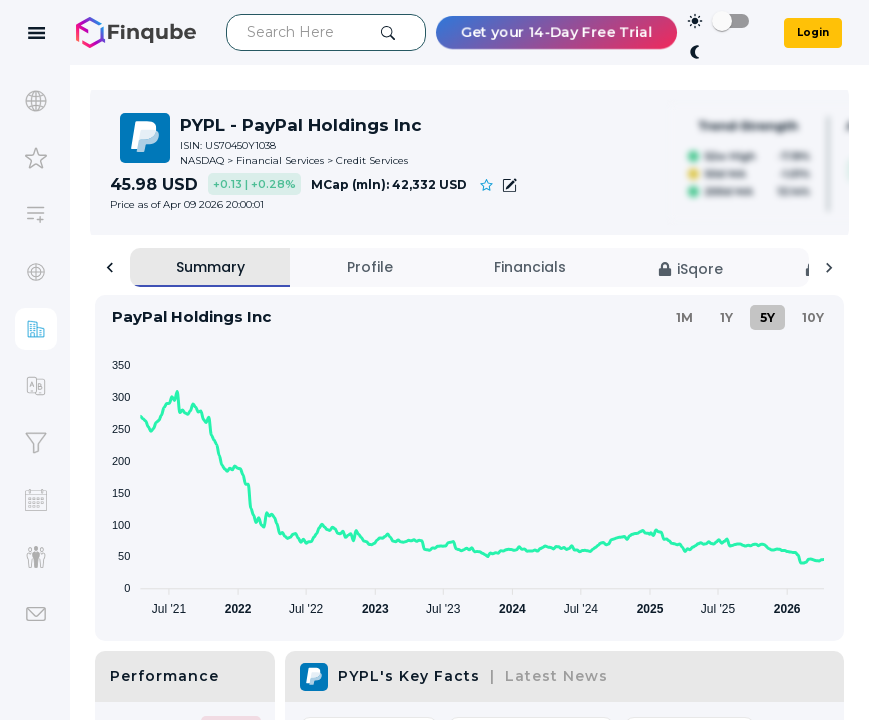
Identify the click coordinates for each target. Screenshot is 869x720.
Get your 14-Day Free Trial (557, 32)
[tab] (210, 268)
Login (813, 32)
